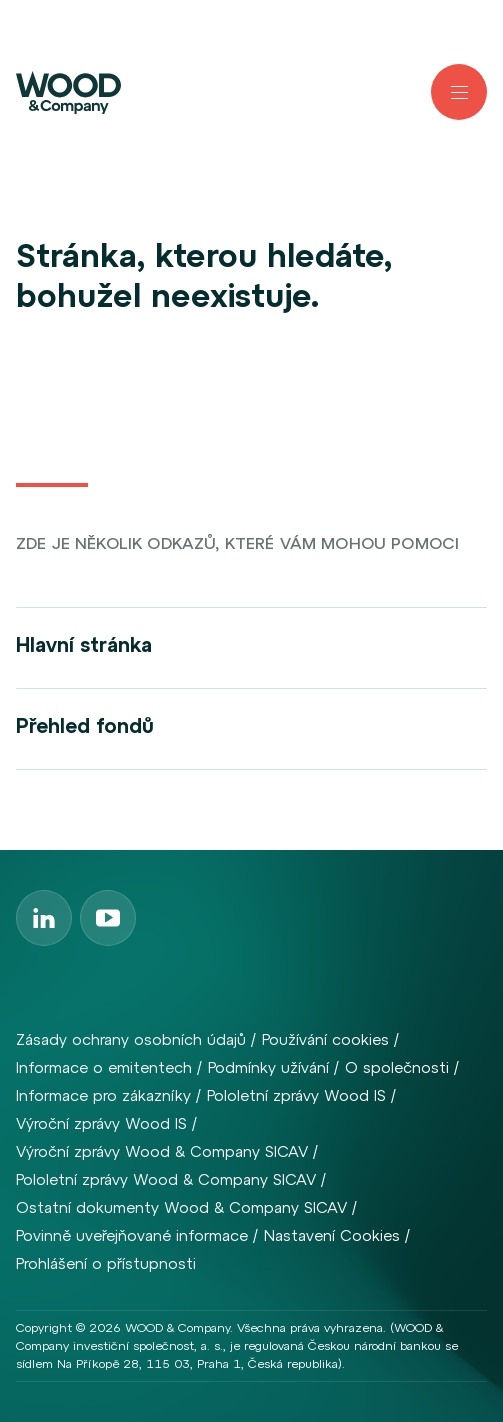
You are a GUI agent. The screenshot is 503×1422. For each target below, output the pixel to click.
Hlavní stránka (84, 644)
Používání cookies (325, 1039)
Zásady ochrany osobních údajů (131, 1039)
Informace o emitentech (104, 1067)
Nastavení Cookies (332, 1235)
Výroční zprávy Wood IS (101, 1123)
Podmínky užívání (268, 1067)
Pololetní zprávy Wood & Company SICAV (166, 1179)
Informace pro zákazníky (103, 1095)
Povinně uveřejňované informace (132, 1235)
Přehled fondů (85, 725)
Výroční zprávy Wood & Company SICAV (162, 1151)
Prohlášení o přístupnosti (106, 1263)
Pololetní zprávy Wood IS (296, 1095)
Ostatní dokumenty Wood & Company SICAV (181, 1207)
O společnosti (397, 1067)
